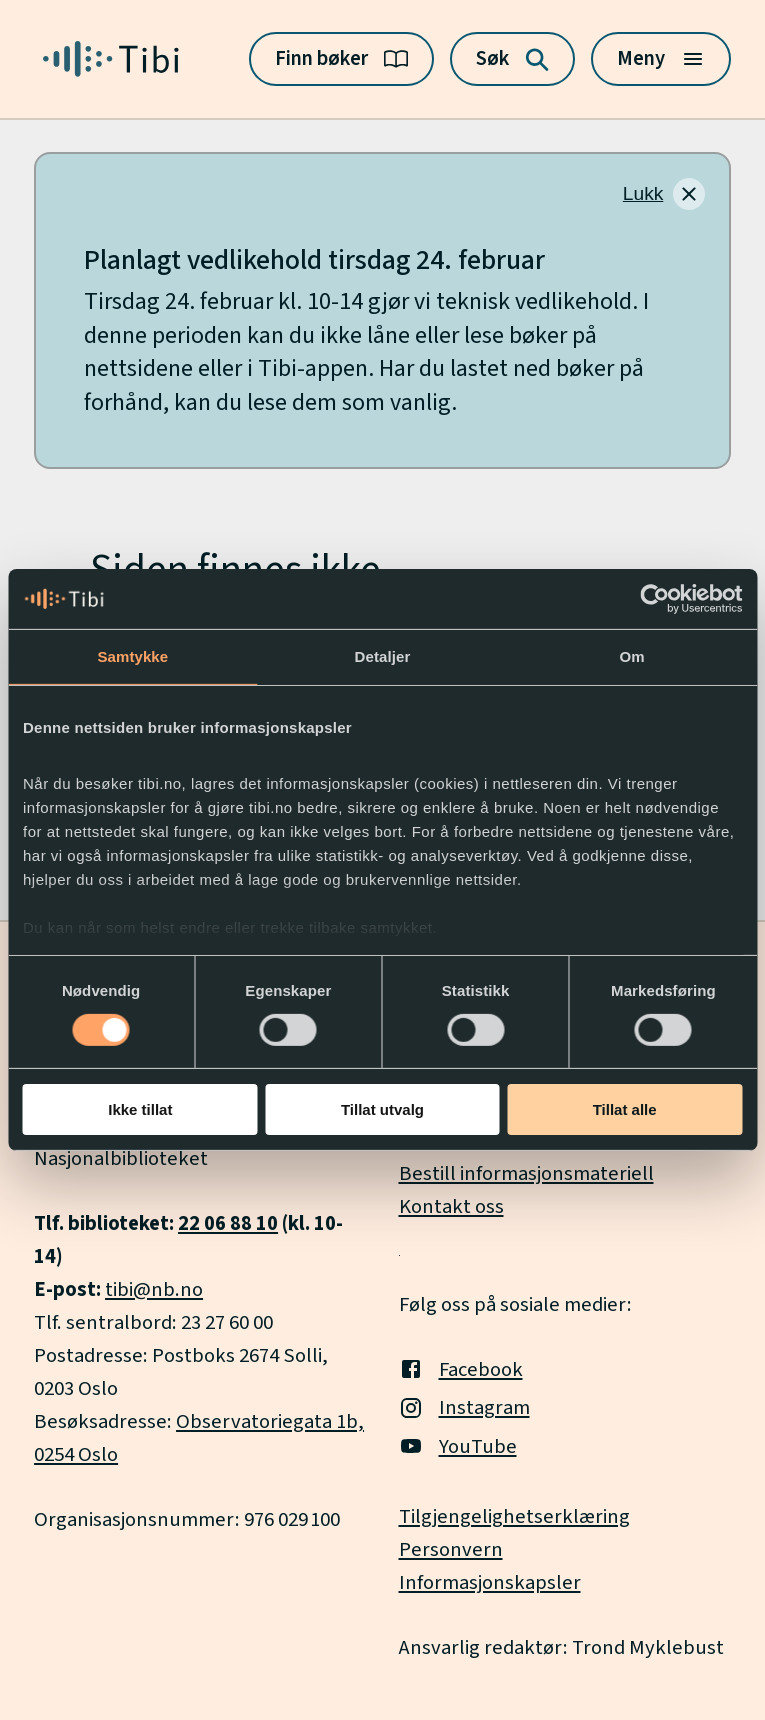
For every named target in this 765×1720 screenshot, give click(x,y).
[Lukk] (664, 194)
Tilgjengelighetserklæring (514, 1516)
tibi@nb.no (154, 1289)
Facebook (461, 1369)
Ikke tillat (140, 1109)
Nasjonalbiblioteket (121, 1158)
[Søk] (512, 59)
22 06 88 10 (228, 1223)
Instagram (464, 1407)
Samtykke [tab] (132, 656)
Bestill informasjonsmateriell (526, 1173)
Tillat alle (625, 1109)
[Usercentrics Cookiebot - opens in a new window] (654, 599)
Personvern (451, 1549)
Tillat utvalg (382, 1109)
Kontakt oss (451, 1206)
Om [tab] (632, 656)
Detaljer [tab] (383, 656)
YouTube (458, 1446)
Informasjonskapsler (490, 1582)
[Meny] (661, 59)
